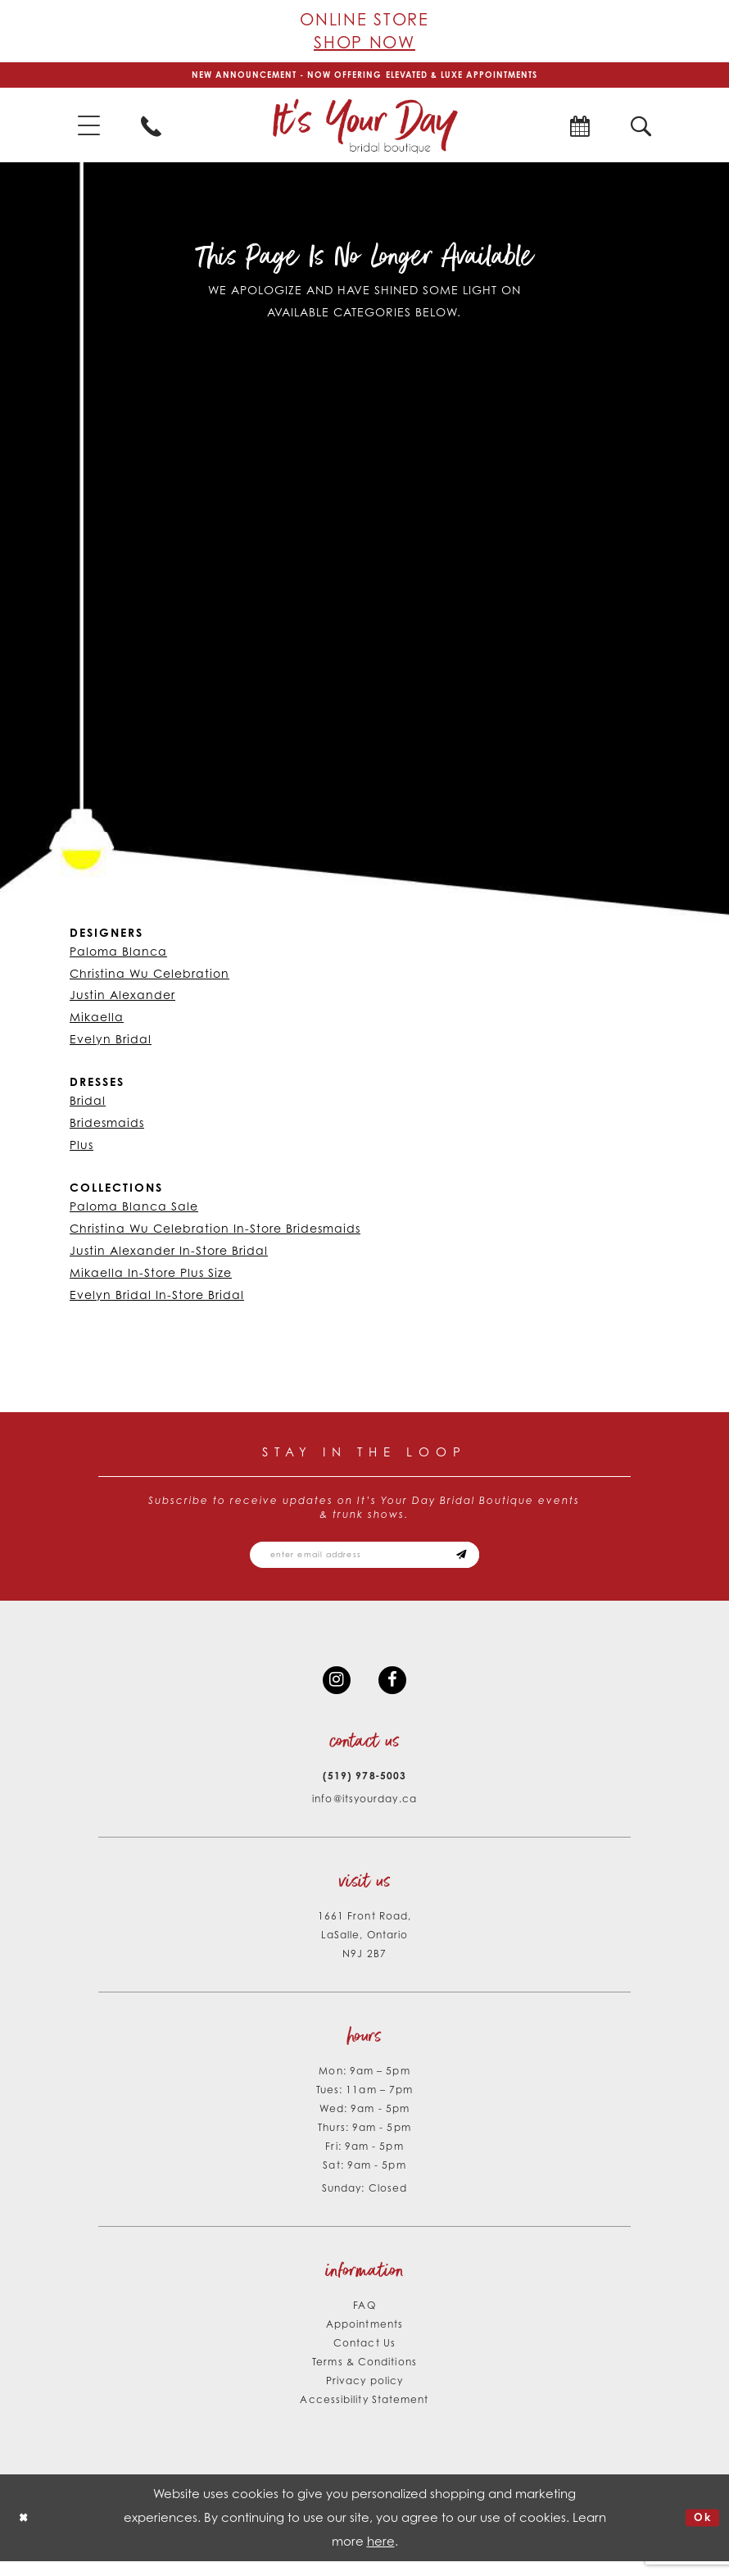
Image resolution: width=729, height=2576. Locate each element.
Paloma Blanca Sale (134, 1210)
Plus (81, 1149)
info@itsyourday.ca (364, 1812)
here (381, 2555)
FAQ (364, 2319)
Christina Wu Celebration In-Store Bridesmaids (215, 1232)
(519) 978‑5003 (364, 1789)
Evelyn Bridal (111, 1044)
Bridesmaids (107, 1127)
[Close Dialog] (25, 2532)
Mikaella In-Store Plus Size (151, 1276)
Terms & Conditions (364, 2375)
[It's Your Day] (364, 129)
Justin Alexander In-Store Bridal (169, 1254)
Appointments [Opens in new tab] (364, 2338)
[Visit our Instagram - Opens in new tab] (334, 1691)
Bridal (88, 1105)
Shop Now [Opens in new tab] (364, 42)
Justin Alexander (122, 999)
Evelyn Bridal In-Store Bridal (157, 1299)
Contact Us (364, 2357)
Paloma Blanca (118, 955)
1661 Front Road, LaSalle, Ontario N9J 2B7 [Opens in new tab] (364, 1949)
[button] (88, 130)
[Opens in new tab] (579, 129)
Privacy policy (364, 2394)
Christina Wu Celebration (149, 977)
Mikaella (97, 1022)
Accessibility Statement (364, 2413)
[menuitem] (88, 130)
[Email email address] (364, 1561)
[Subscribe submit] (479, 1561)
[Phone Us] (151, 129)
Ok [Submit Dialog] (700, 2532)
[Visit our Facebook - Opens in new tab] (394, 1691)
